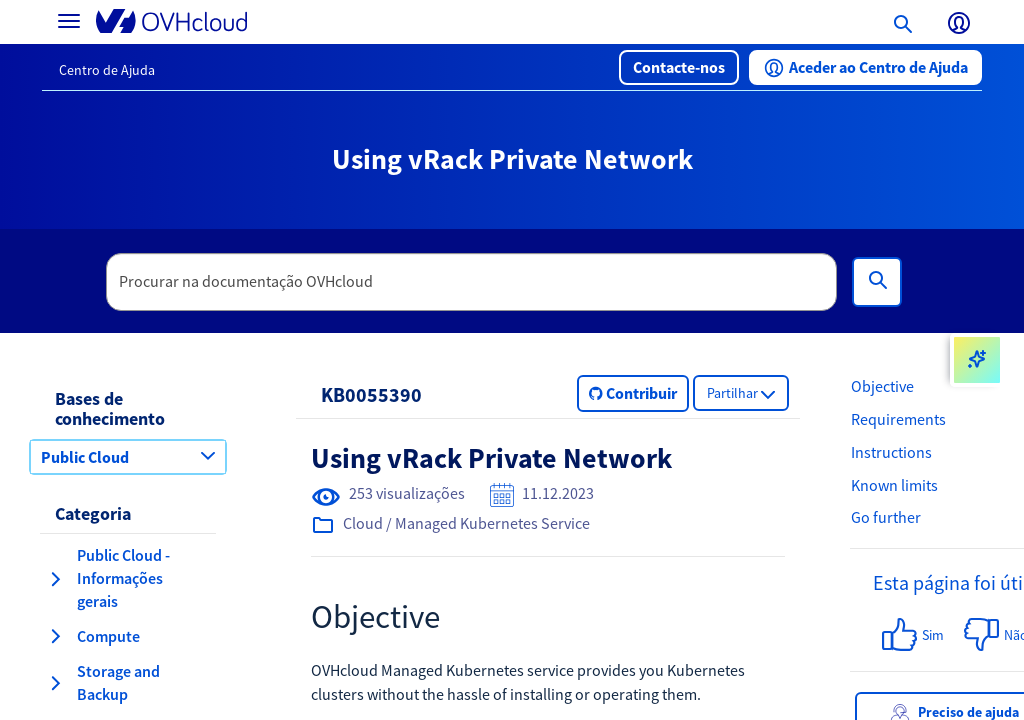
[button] (679, 67)
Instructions (891, 452)
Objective (882, 386)
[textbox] (472, 282)
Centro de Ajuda (107, 70)
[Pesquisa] (877, 282)
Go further (886, 517)
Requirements (898, 419)
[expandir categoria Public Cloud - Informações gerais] (55, 579)
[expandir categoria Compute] (55, 636)
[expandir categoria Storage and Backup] (55, 683)
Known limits (894, 485)
